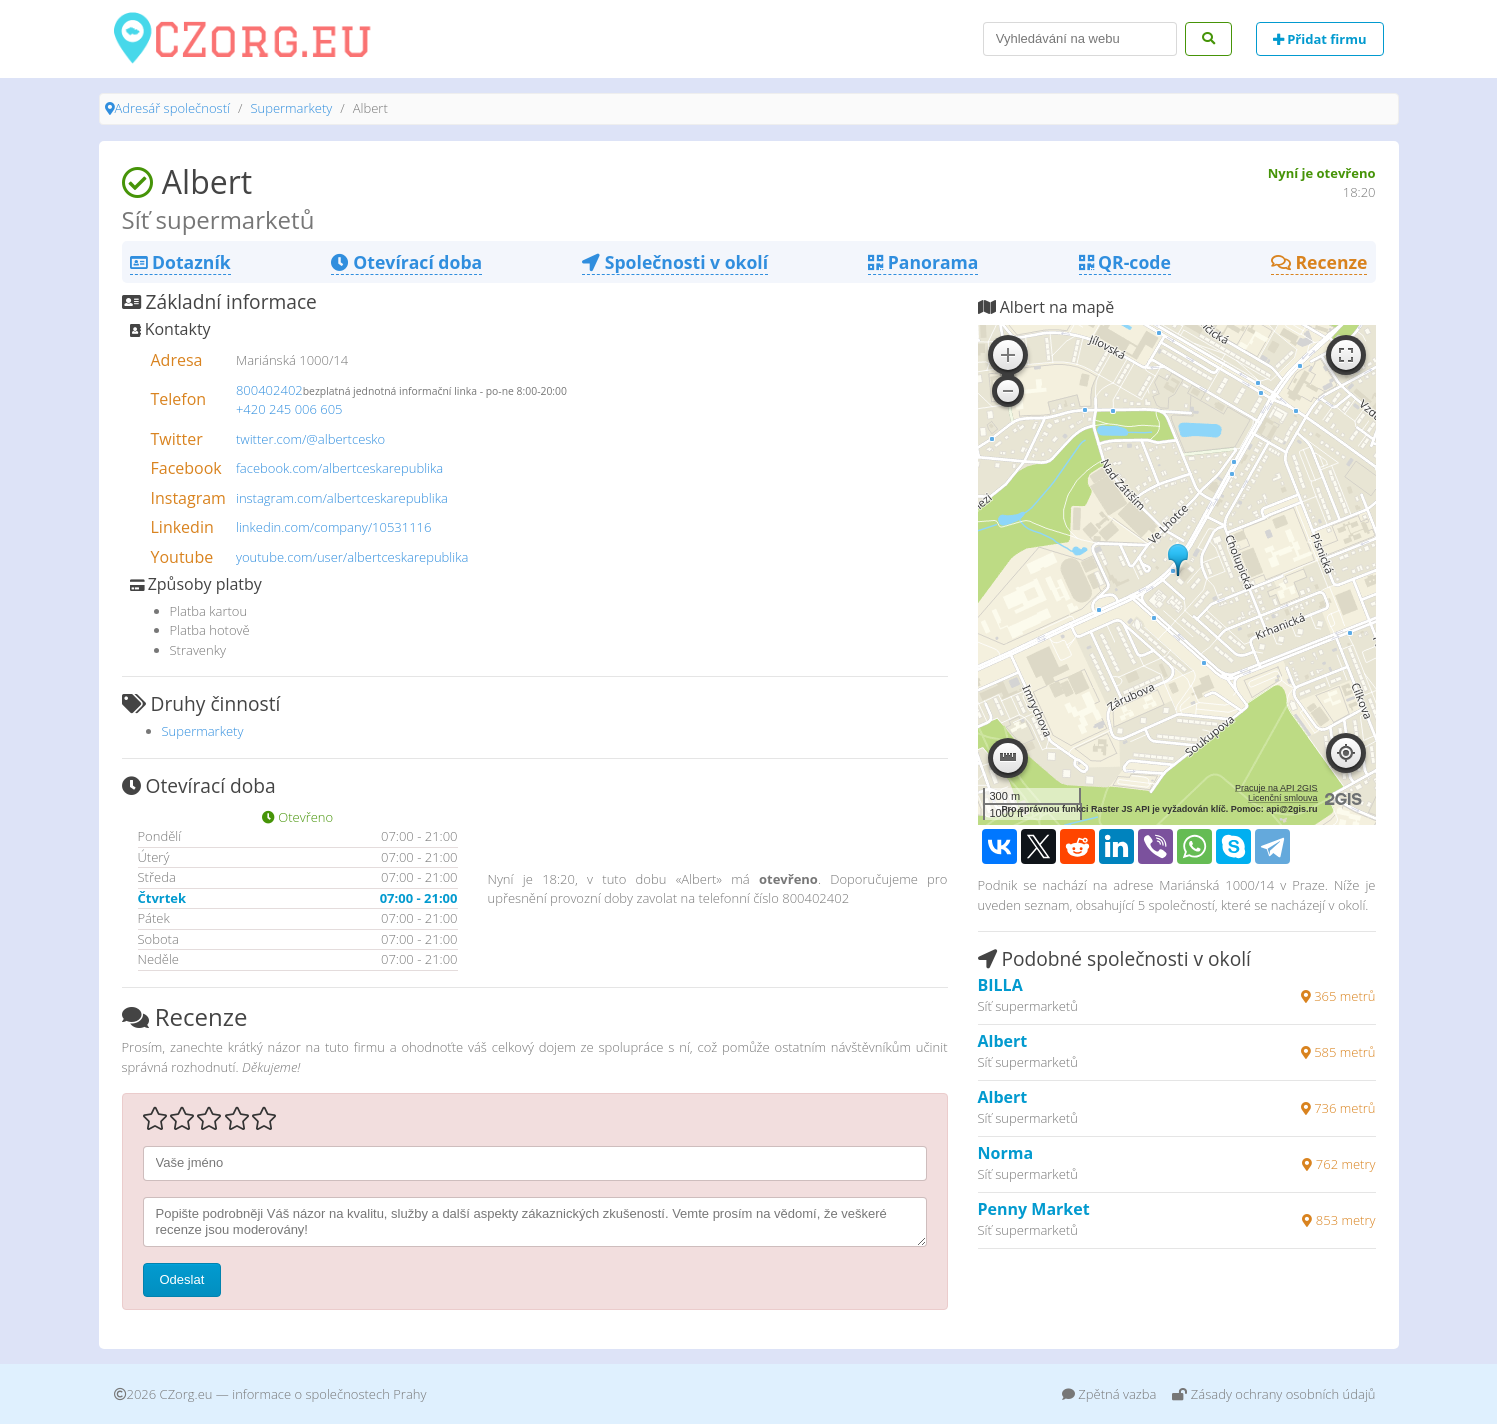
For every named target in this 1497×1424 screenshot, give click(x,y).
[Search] (1080, 39)
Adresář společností (172, 108)
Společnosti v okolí (675, 262)
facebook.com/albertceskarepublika (339, 468)
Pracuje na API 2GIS (1276, 788)
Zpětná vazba (1109, 1394)
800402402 (269, 390)
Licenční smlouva (1283, 798)
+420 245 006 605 (289, 409)
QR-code (1125, 262)
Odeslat (182, 1279)
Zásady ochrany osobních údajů (1273, 1394)
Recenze (1319, 262)
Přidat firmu (1320, 39)
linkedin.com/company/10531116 (334, 527)
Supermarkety (291, 108)
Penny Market (1034, 1209)
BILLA (1000, 985)
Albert (1003, 1041)
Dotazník (180, 262)
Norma (1006, 1153)
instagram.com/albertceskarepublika (342, 498)
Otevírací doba (406, 262)
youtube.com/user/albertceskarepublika (352, 557)
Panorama (923, 262)
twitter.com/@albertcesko (310, 439)
